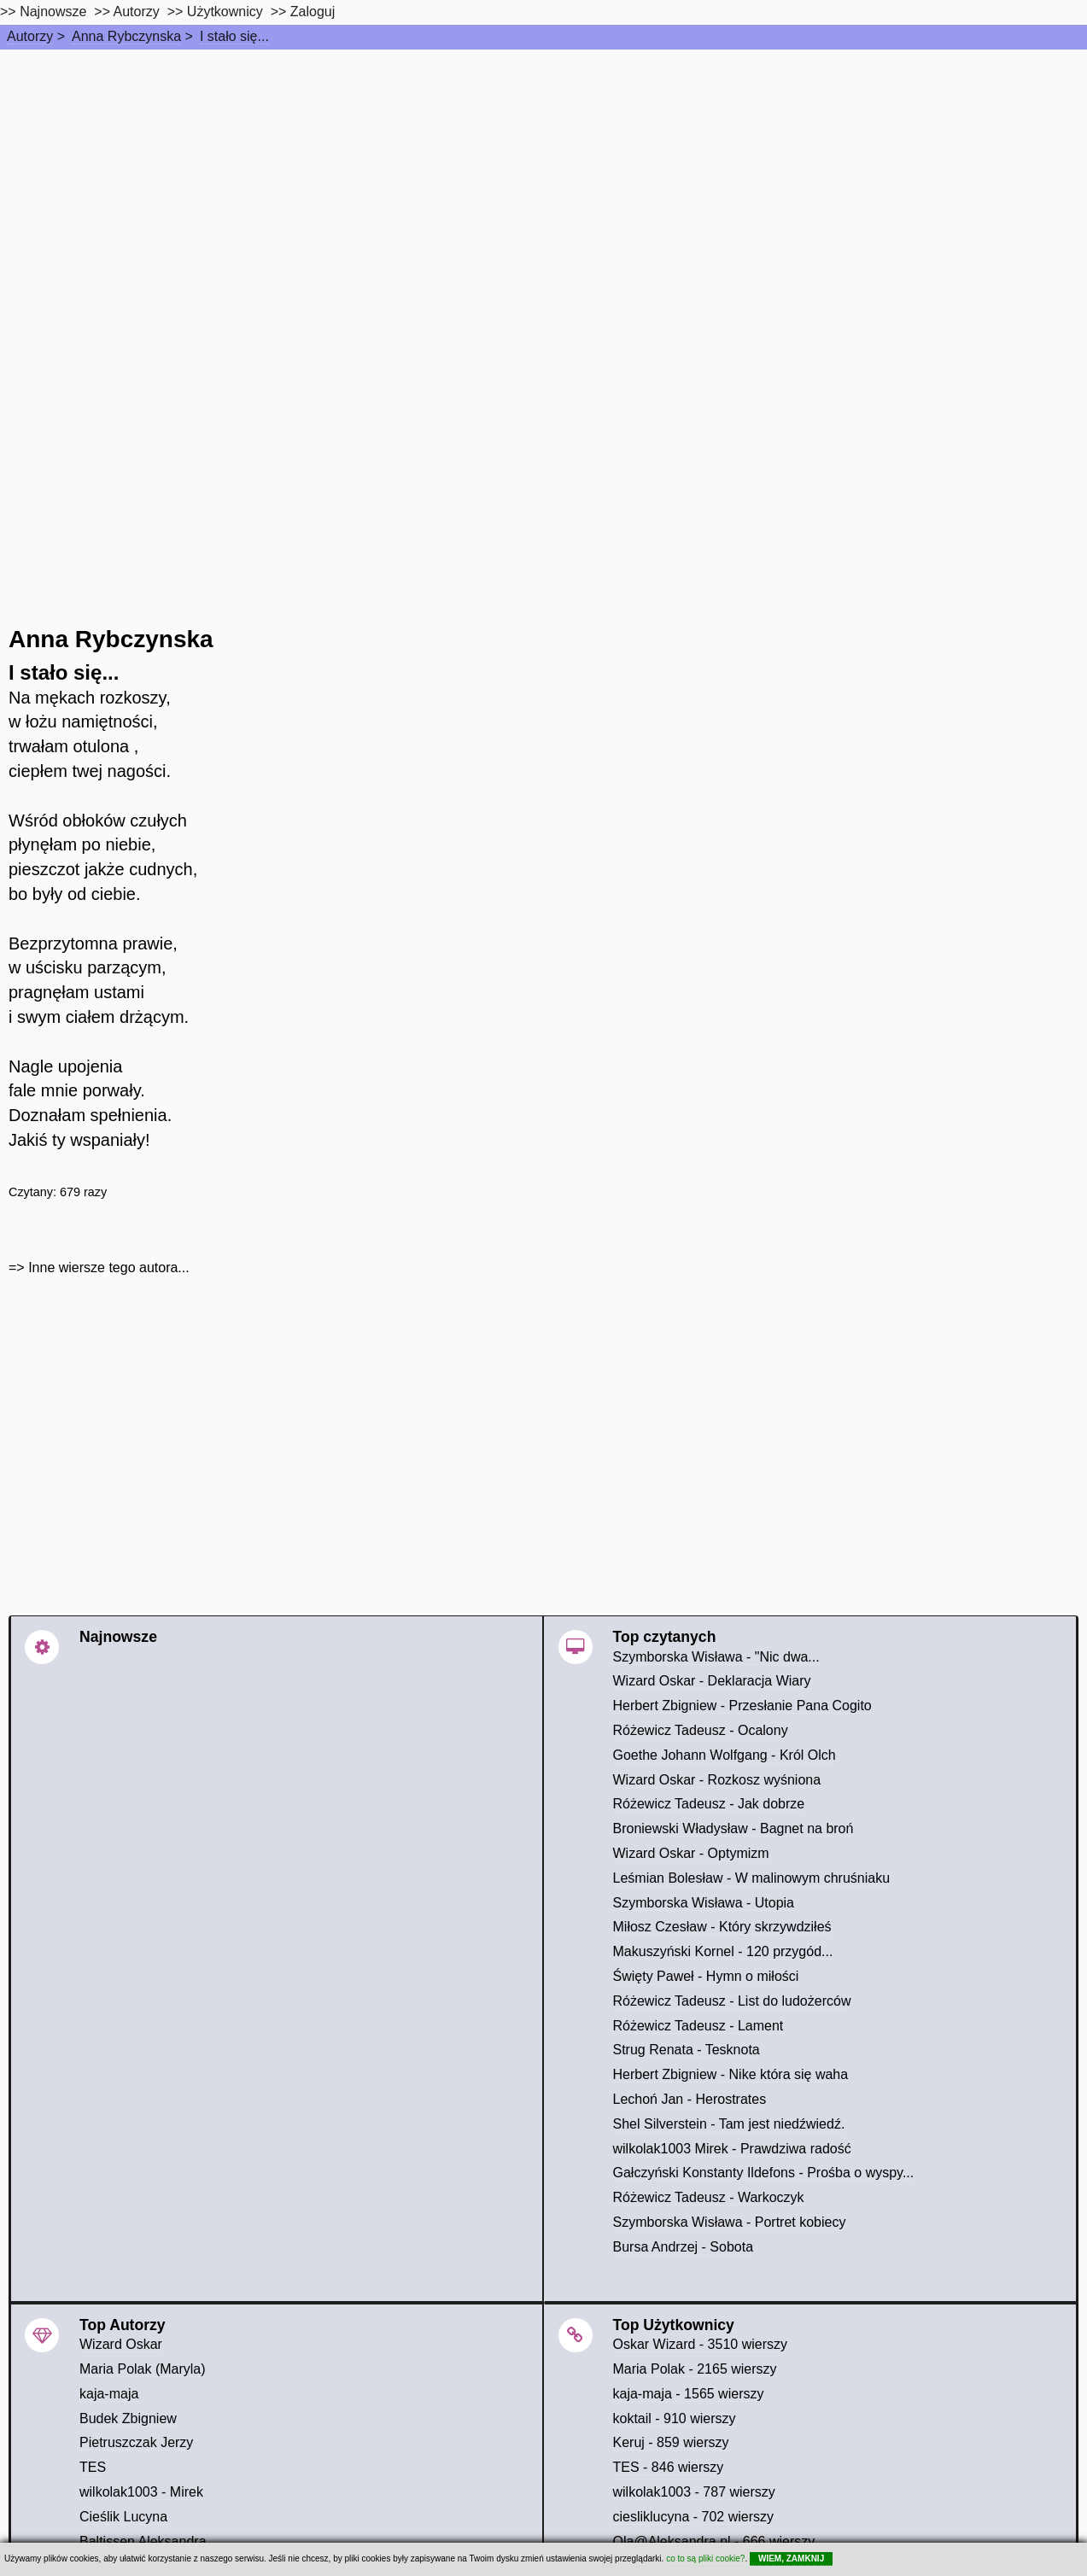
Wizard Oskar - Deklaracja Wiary (712, 1681)
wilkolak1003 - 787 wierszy (694, 2492)
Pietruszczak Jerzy (136, 2442)
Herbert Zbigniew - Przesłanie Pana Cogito (742, 1705)
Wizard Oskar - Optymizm (691, 1853)
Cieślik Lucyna (123, 2516)
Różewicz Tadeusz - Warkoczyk (708, 2197)
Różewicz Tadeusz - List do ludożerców (732, 2001)
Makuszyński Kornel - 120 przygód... (723, 1951)
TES (92, 2467)
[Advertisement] (544, 177)
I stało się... (234, 36)
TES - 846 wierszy (668, 2467)
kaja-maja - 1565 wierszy (688, 2393)
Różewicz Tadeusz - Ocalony (700, 1730)
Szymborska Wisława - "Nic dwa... (716, 1657)
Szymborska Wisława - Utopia (704, 1902)
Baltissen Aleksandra (143, 2541)
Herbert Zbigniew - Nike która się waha (731, 2074)
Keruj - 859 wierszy (671, 2442)
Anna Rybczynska (126, 36)
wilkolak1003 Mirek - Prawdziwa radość (732, 2148)
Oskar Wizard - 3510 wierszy (700, 2344)
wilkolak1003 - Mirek (141, 2492)
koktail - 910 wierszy (674, 2418)
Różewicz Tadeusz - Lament (698, 2025)
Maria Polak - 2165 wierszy (695, 2369)
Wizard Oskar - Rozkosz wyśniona (717, 1780)
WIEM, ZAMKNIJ (791, 2558)
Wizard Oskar (120, 2344)
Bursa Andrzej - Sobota (683, 2247)
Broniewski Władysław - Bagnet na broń (733, 1828)
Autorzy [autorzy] (137, 11)
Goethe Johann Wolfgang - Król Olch (724, 1755)
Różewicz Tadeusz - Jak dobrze (709, 1803)
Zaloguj (312, 11)
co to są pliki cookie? (705, 2558)
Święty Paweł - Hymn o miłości (706, 1976)
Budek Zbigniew (128, 2418)
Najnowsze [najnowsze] (53, 11)
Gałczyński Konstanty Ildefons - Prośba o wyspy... (764, 2172)
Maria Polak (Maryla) (142, 2369)
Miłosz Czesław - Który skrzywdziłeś (722, 1926)
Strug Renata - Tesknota (686, 2049)
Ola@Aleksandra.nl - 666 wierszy (714, 2541)
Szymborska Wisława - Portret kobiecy (729, 2222)
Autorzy (30, 36)
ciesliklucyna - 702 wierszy (693, 2516)
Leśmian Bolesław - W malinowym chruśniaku (752, 1878)
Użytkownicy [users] (225, 11)
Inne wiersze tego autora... (109, 1267)
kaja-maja (108, 2393)
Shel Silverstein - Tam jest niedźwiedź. (729, 2124)
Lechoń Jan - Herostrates (690, 2099)
